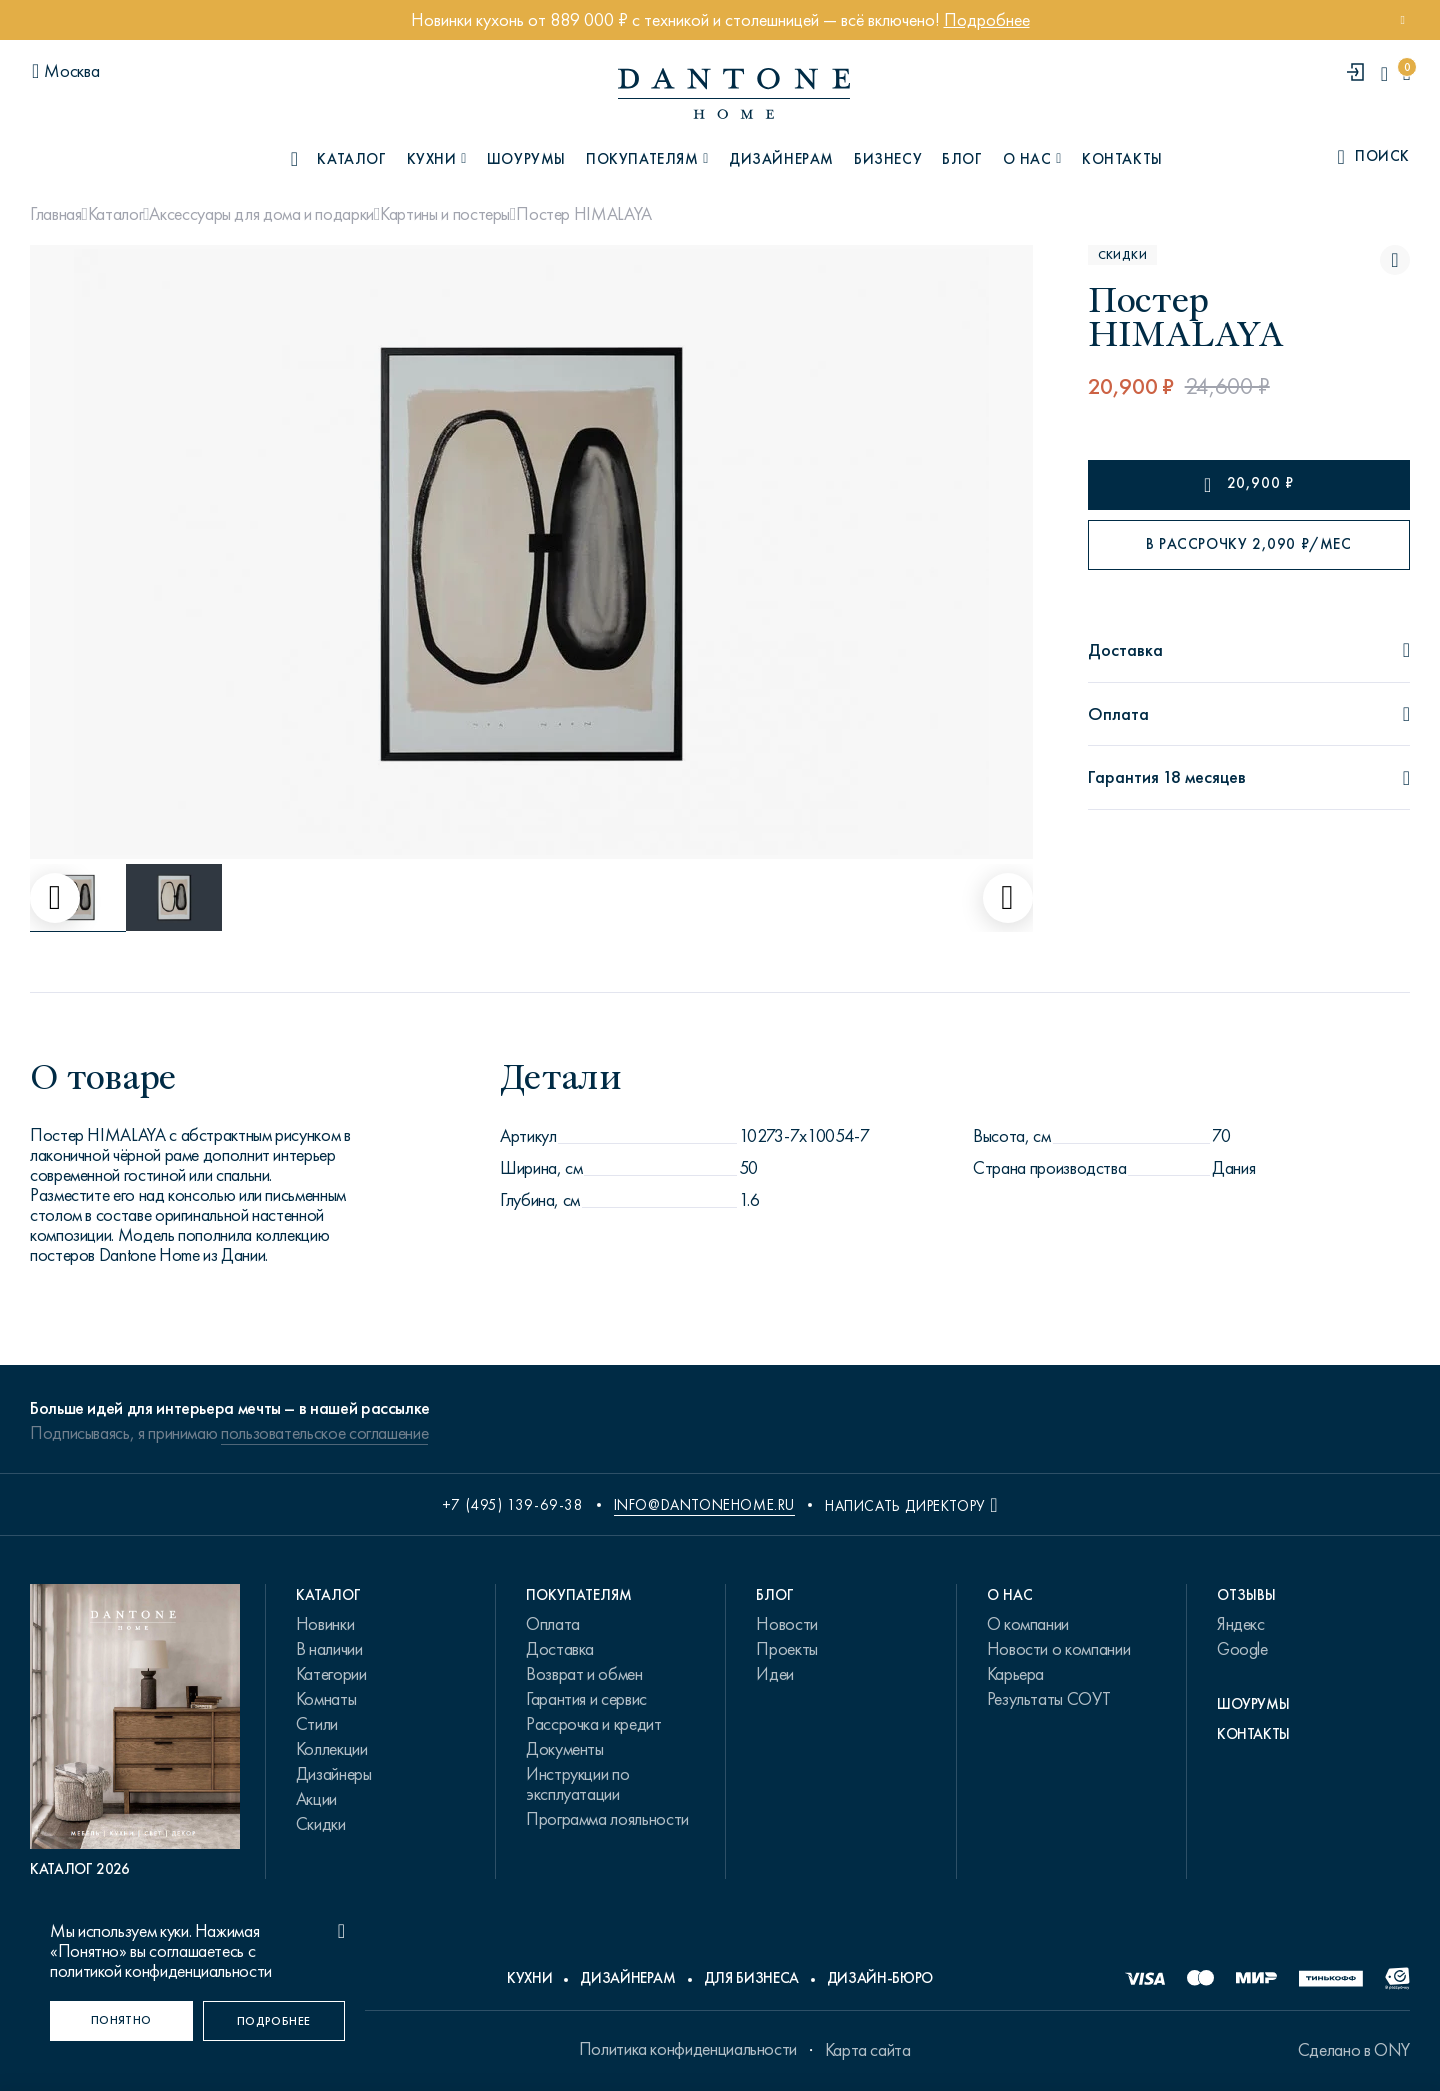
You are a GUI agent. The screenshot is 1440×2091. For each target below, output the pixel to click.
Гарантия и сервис (586, 1699)
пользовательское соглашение (324, 1433)
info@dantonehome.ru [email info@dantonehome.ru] (704, 1505)
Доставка (560, 1649)
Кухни (529, 1978)
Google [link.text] (1242, 1649)
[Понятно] (121, 2021)
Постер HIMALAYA (584, 214)
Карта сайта (868, 2050)
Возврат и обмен (584, 1674)
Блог (962, 159)
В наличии (329, 1649)
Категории (331, 1674)
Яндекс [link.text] (1241, 1624)
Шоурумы (526, 159)
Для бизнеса (751, 1978)
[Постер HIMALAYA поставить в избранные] (1395, 260)
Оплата (553, 1624)
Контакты (1122, 159)
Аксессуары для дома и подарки (261, 214)
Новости (786, 1624)
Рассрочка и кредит (594, 1724)
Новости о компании (1059, 1649)
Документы (565, 1749)
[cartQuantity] (1406, 73)
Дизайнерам (781, 159)
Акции (316, 1799)
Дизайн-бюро (880, 1978)
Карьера (1015, 1674)
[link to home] (734, 93)
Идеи (775, 1674)
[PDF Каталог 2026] (135, 1731)
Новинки (325, 1624)
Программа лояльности (607, 1819)
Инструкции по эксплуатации (577, 1784)
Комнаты (326, 1699)
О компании (1028, 1624)
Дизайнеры (334, 1774)
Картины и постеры (445, 214)
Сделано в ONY (1354, 2050)
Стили (317, 1724)
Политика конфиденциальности (688, 2049)
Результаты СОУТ (1049, 1699)
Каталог (115, 214)
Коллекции (332, 1749)
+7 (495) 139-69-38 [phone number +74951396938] (513, 1505)
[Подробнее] (274, 2021)
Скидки (321, 1824)
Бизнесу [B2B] (888, 159)
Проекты (786, 1649)
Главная (55, 214)
